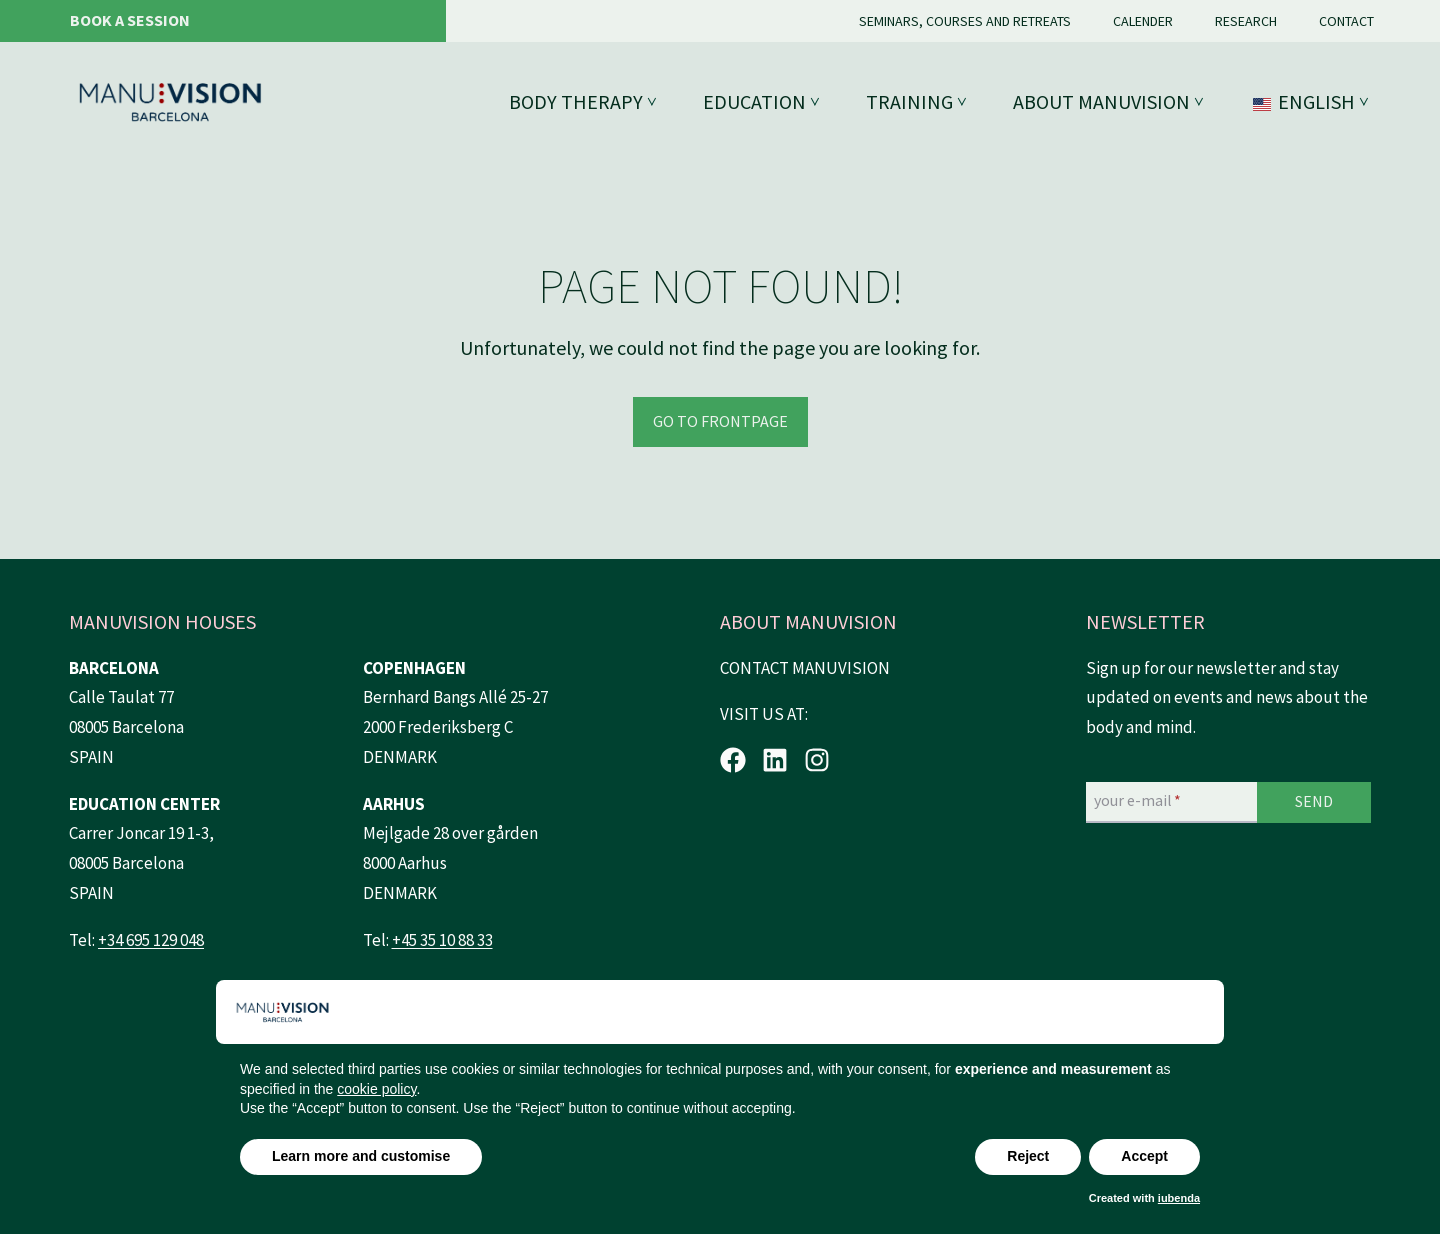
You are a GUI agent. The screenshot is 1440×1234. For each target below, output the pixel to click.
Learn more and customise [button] (361, 1156)
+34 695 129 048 (151, 940)
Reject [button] (1028, 1156)
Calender (1143, 21)
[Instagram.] (817, 760)
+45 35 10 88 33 (442, 940)
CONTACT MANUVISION (805, 668)
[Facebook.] (733, 760)
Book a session (130, 20)
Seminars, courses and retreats (965, 21)
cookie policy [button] (376, 1089)
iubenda (1179, 1198)
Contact (1346, 21)
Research (1246, 21)
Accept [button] (1144, 1156)
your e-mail (1137, 801)
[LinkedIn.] (775, 760)
